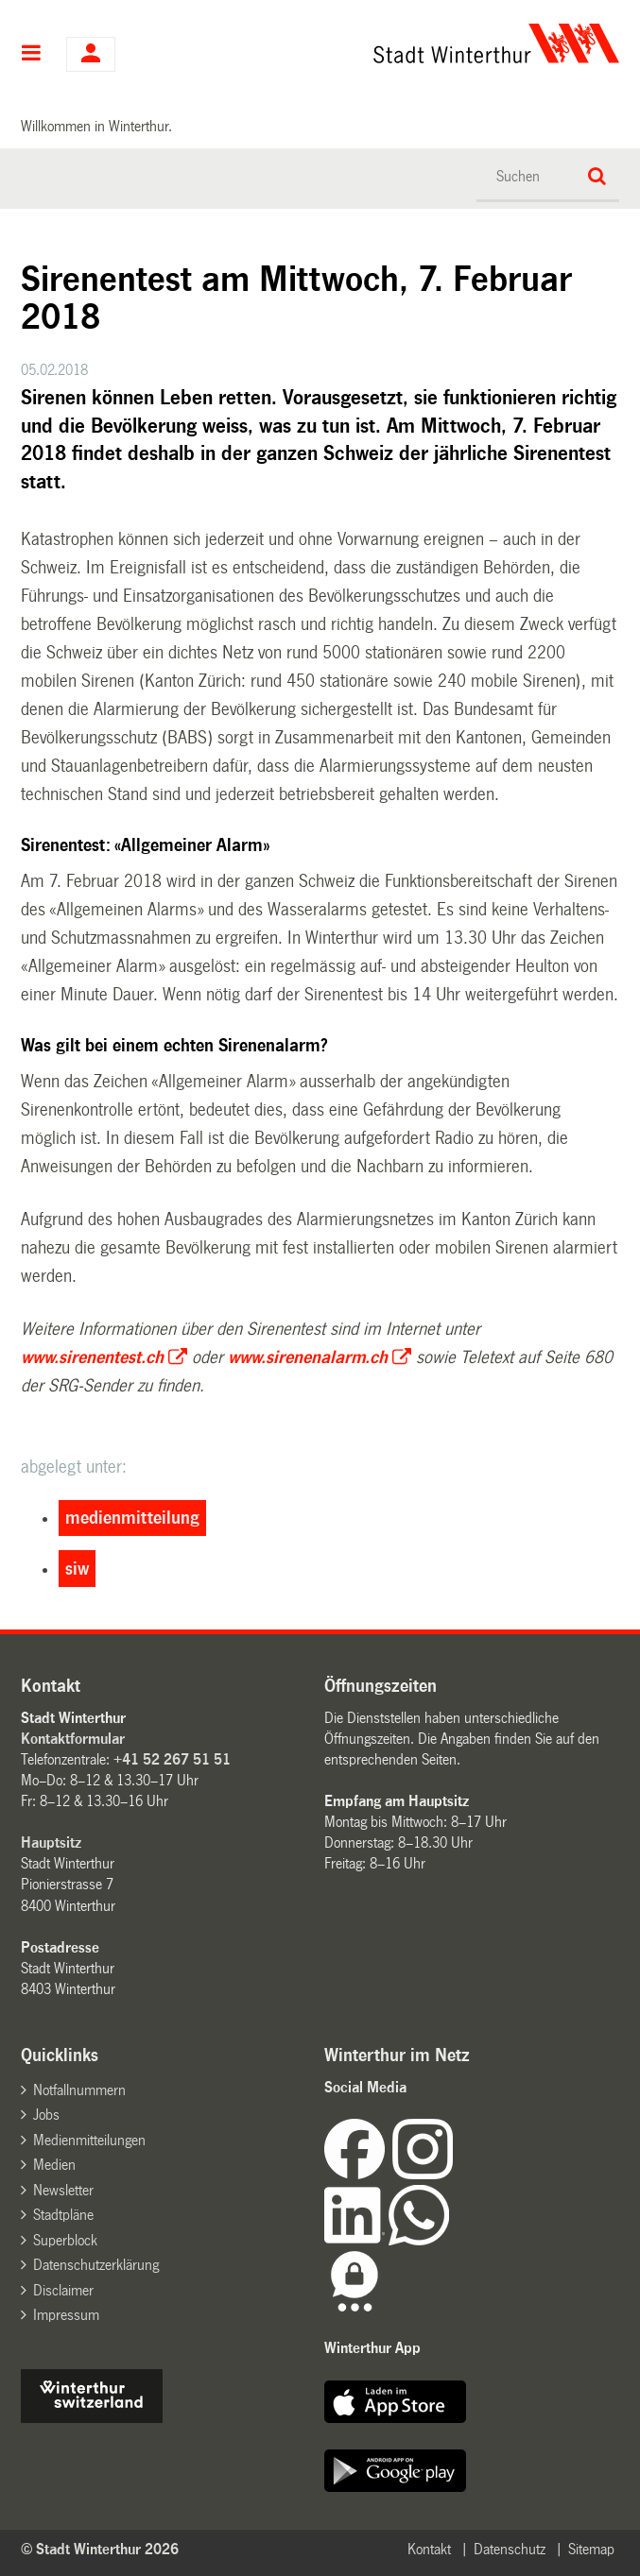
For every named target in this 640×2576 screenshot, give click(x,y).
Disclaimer (63, 2290)
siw (77, 1569)
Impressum (66, 2315)
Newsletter (63, 2190)
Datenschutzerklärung (96, 2265)
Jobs (46, 2115)
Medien (54, 2165)
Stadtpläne (63, 2215)
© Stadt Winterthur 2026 (100, 2549)
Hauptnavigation (32, 55)
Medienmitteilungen (89, 2140)
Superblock (65, 2240)
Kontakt (429, 2549)
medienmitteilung (132, 1518)
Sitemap (591, 2549)
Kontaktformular (73, 1739)
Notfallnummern (79, 2090)
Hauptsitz (51, 1842)
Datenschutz (509, 2549)
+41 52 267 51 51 (172, 1759)
